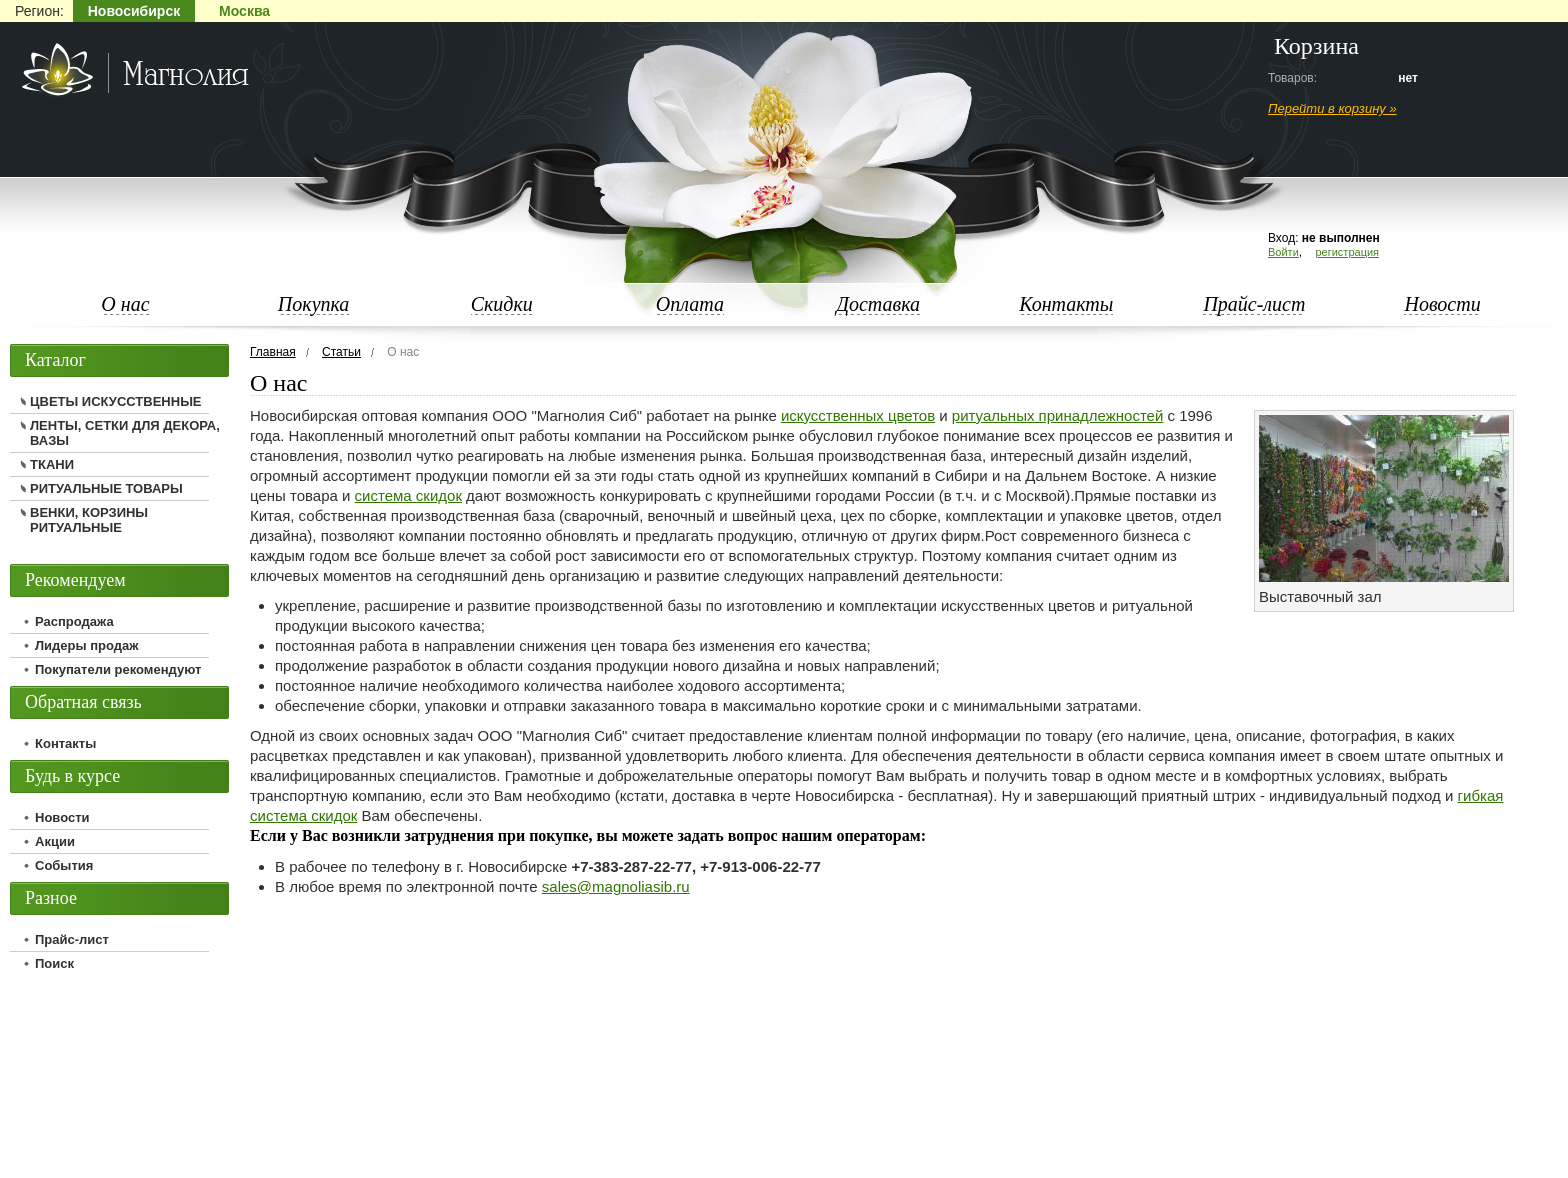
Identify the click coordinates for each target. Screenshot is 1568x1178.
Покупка (314, 304)
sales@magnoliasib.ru (616, 886)
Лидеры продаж (87, 645)
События (64, 865)
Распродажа (74, 621)
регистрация (1347, 252)
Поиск (54, 963)
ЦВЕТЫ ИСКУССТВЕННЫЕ (116, 401)
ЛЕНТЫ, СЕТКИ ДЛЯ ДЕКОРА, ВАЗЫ (125, 433)
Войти (1283, 252)
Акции (55, 841)
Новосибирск (134, 11)
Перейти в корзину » (1332, 108)
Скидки (502, 304)
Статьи (341, 352)
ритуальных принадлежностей (1057, 415)
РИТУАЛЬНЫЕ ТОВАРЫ (106, 488)
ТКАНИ (52, 464)
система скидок (408, 495)
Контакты (1066, 304)
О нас (125, 304)
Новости (1442, 304)
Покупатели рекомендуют (118, 669)
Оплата (690, 304)
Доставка (878, 304)
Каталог (55, 360)
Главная (273, 352)
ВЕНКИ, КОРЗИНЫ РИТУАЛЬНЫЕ (89, 520)
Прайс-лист (1254, 304)
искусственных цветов (858, 415)
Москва (244, 11)
